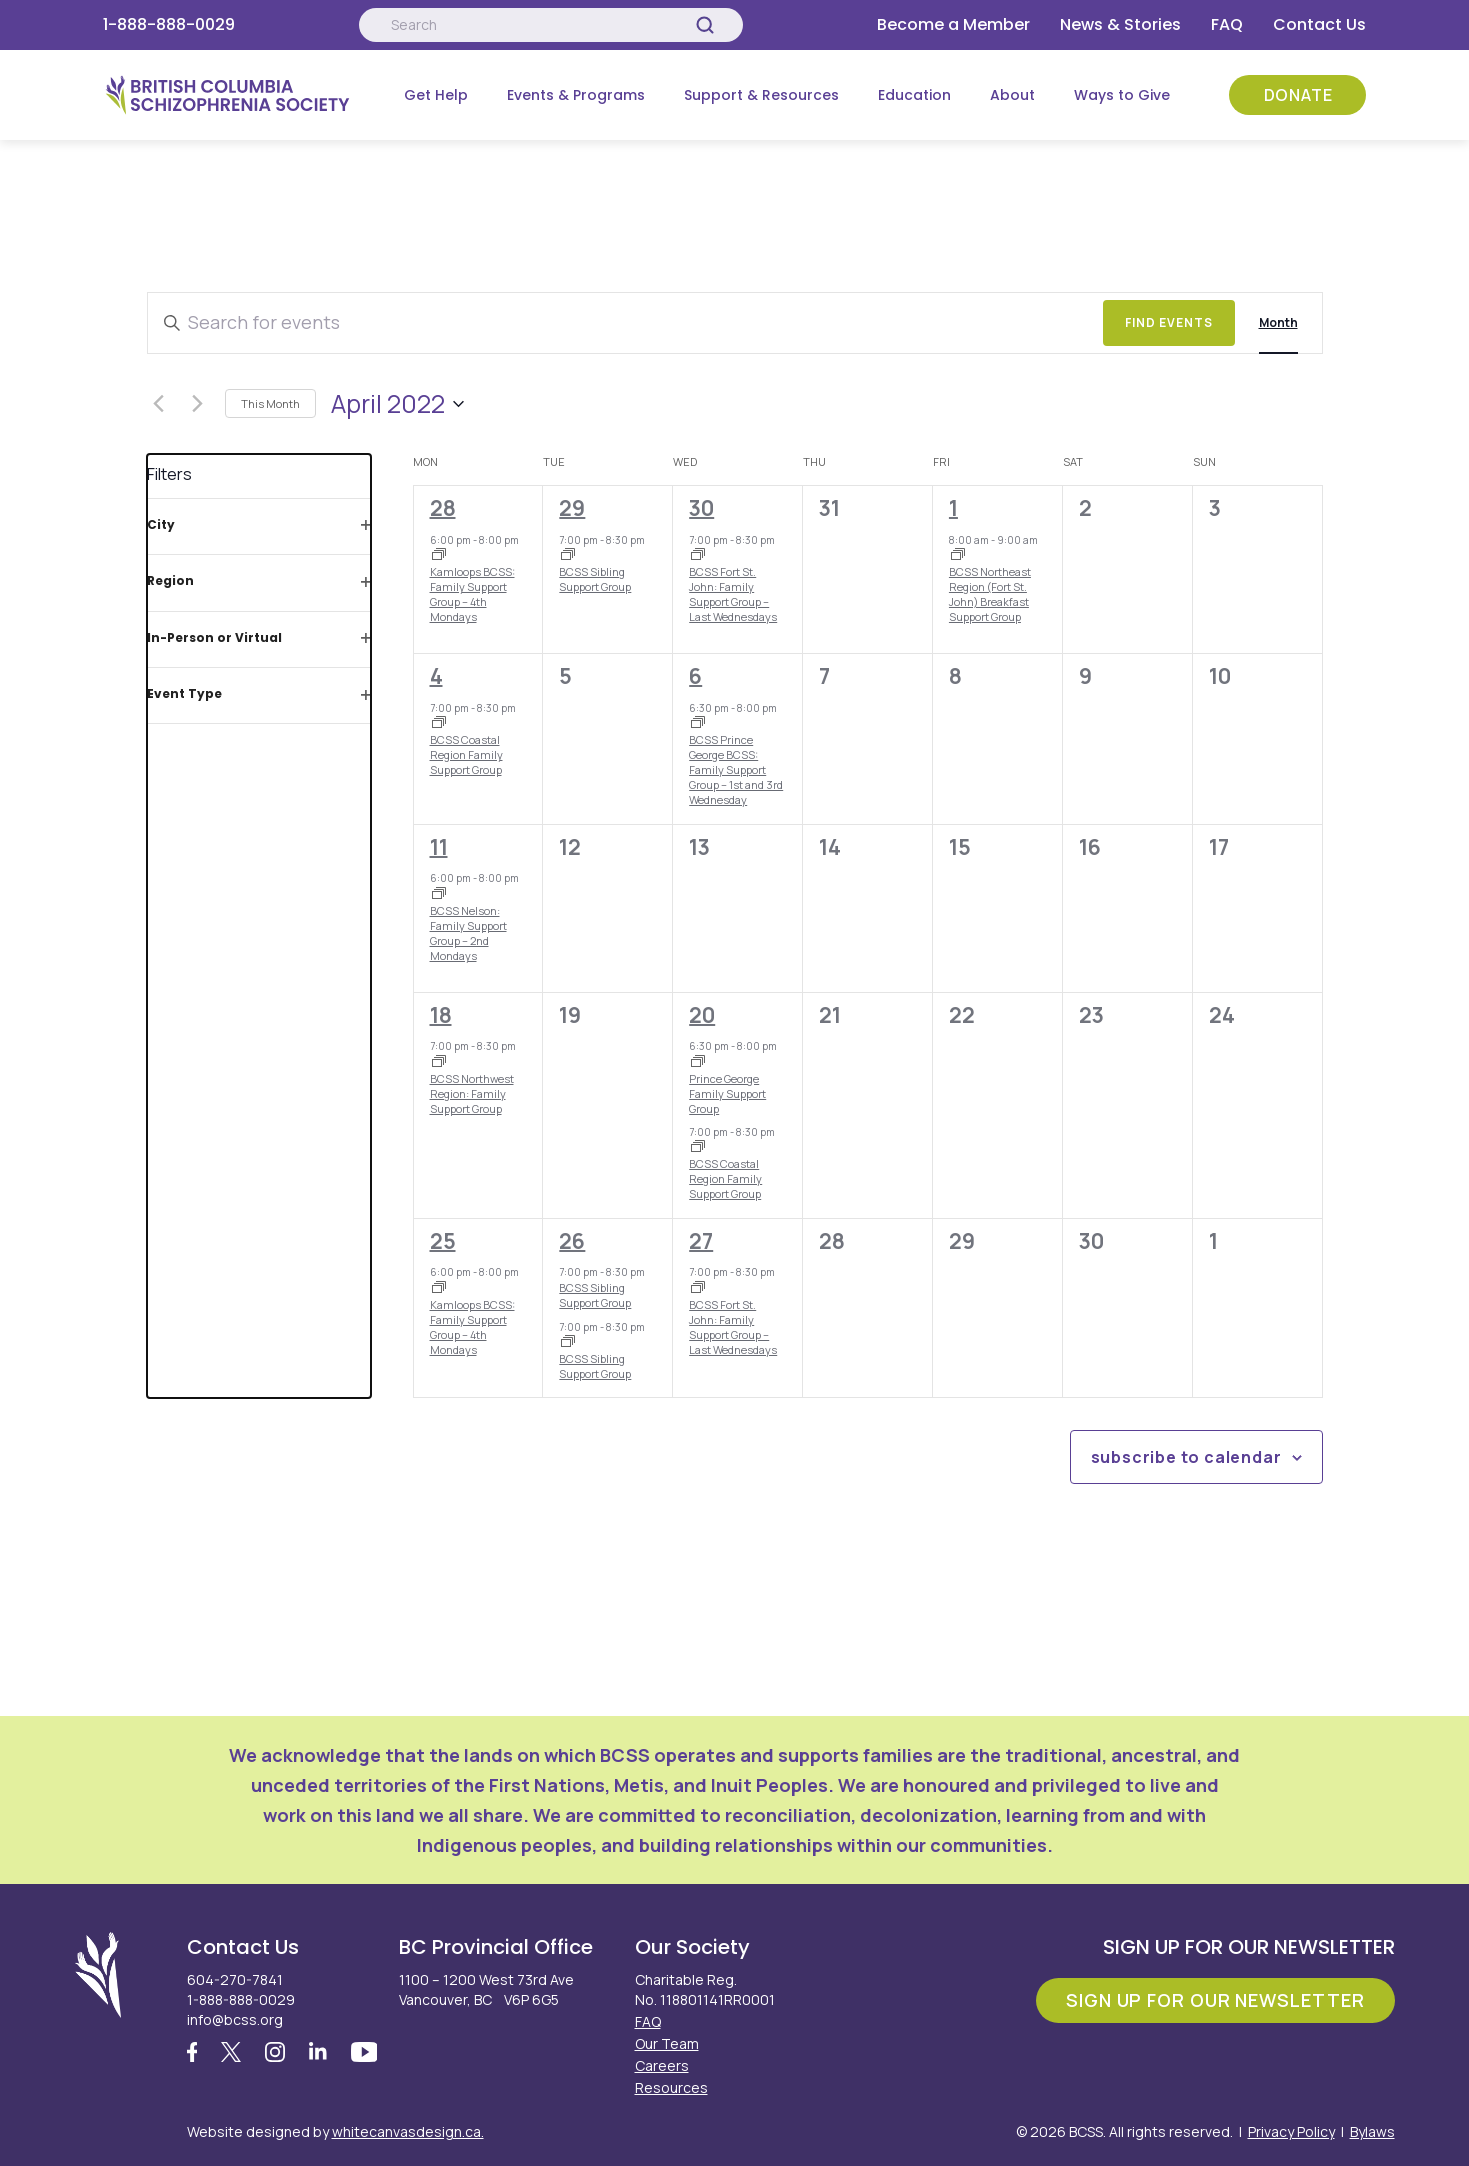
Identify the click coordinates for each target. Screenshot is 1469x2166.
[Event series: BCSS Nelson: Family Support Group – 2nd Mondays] (439, 895)
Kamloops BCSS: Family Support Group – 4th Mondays (472, 594)
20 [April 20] (702, 1015)
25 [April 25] (443, 1241)
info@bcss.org (235, 2019)
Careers (662, 2065)
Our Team (667, 2043)
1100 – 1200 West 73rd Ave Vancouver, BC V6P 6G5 (486, 1989)
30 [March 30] (701, 508)
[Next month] (198, 404)
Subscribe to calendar (1186, 1457)
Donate (1298, 95)
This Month (270, 403)
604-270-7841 (235, 1979)
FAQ (1227, 24)
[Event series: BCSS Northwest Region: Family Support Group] (439, 1063)
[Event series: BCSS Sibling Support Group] (568, 556)
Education (914, 95)
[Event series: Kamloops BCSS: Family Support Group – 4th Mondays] (439, 556)
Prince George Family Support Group (727, 1093)
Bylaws (1372, 2131)
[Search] (705, 25)
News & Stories (1120, 24)
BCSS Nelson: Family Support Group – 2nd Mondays (468, 933)
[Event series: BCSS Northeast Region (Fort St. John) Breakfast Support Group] (958, 556)
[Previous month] (159, 404)
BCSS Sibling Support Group (595, 579)
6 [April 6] (695, 676)
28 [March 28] (443, 508)
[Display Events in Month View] (1278, 323)
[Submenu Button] (482, 95)
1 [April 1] (953, 508)
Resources (671, 2087)
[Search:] (551, 25)
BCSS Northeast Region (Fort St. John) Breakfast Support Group (990, 594)
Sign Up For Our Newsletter (1215, 2000)
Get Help (436, 95)
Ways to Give (1122, 95)
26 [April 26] (572, 1241)
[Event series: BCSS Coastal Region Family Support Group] (439, 724)
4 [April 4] (436, 676)
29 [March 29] (572, 508)
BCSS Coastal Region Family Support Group (466, 754)
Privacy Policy (1291, 2131)
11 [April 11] (439, 847)
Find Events (1169, 322)
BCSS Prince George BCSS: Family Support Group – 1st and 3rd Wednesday (736, 770)
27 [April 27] (701, 1241)
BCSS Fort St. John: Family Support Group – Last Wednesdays (733, 594)
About (1012, 95)
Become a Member (953, 24)
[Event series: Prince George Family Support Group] (698, 724)
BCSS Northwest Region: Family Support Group (472, 1093)
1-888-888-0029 (169, 24)
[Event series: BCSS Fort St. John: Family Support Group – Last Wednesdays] (698, 556)
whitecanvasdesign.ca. (408, 2131)
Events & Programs (576, 95)
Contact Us (1319, 24)
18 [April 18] (441, 1015)
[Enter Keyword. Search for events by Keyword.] (625, 323)
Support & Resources (761, 95)
